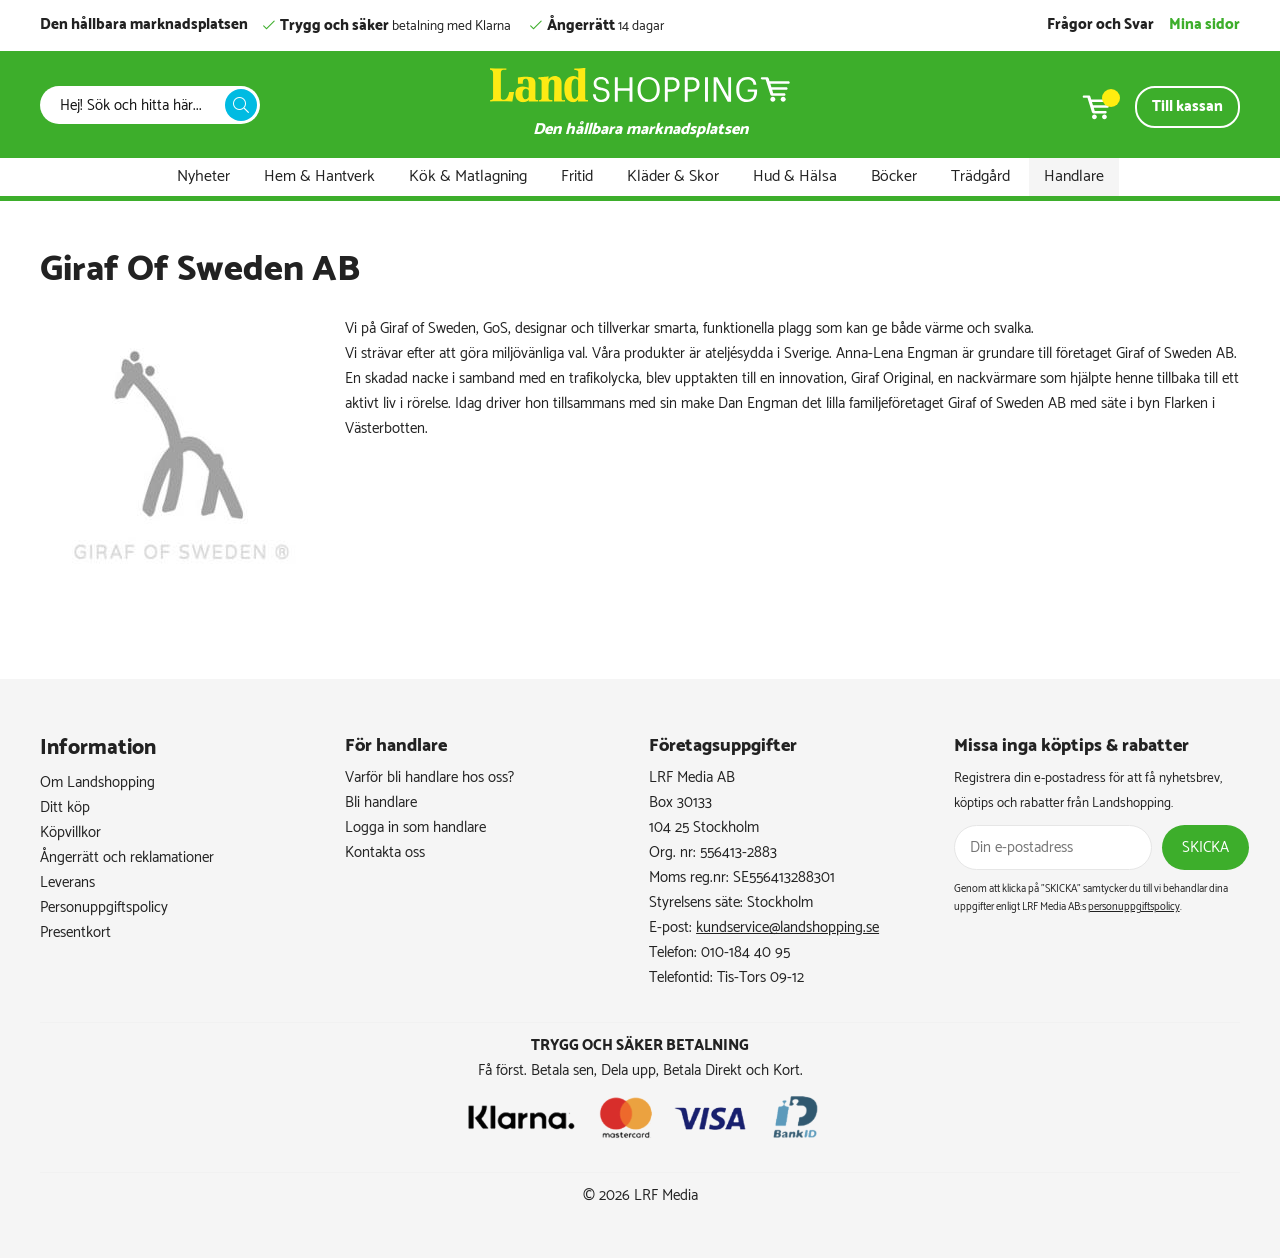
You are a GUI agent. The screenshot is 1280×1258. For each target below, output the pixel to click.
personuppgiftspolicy (1134, 907)
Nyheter (203, 176)
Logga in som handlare (415, 827)
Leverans (67, 882)
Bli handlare (381, 802)
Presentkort (75, 932)
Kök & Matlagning (468, 176)
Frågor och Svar (1100, 24)
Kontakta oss (385, 852)
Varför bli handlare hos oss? (429, 777)
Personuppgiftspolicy (104, 907)
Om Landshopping (97, 782)
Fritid (577, 176)
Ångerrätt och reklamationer (127, 857)
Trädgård (980, 176)
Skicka (1205, 847)
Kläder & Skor (673, 176)
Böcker (894, 176)
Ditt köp (65, 807)
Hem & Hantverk (319, 176)
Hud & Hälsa (795, 176)
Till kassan (1187, 106)
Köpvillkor (70, 832)
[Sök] (138, 105)
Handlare (1074, 176)
